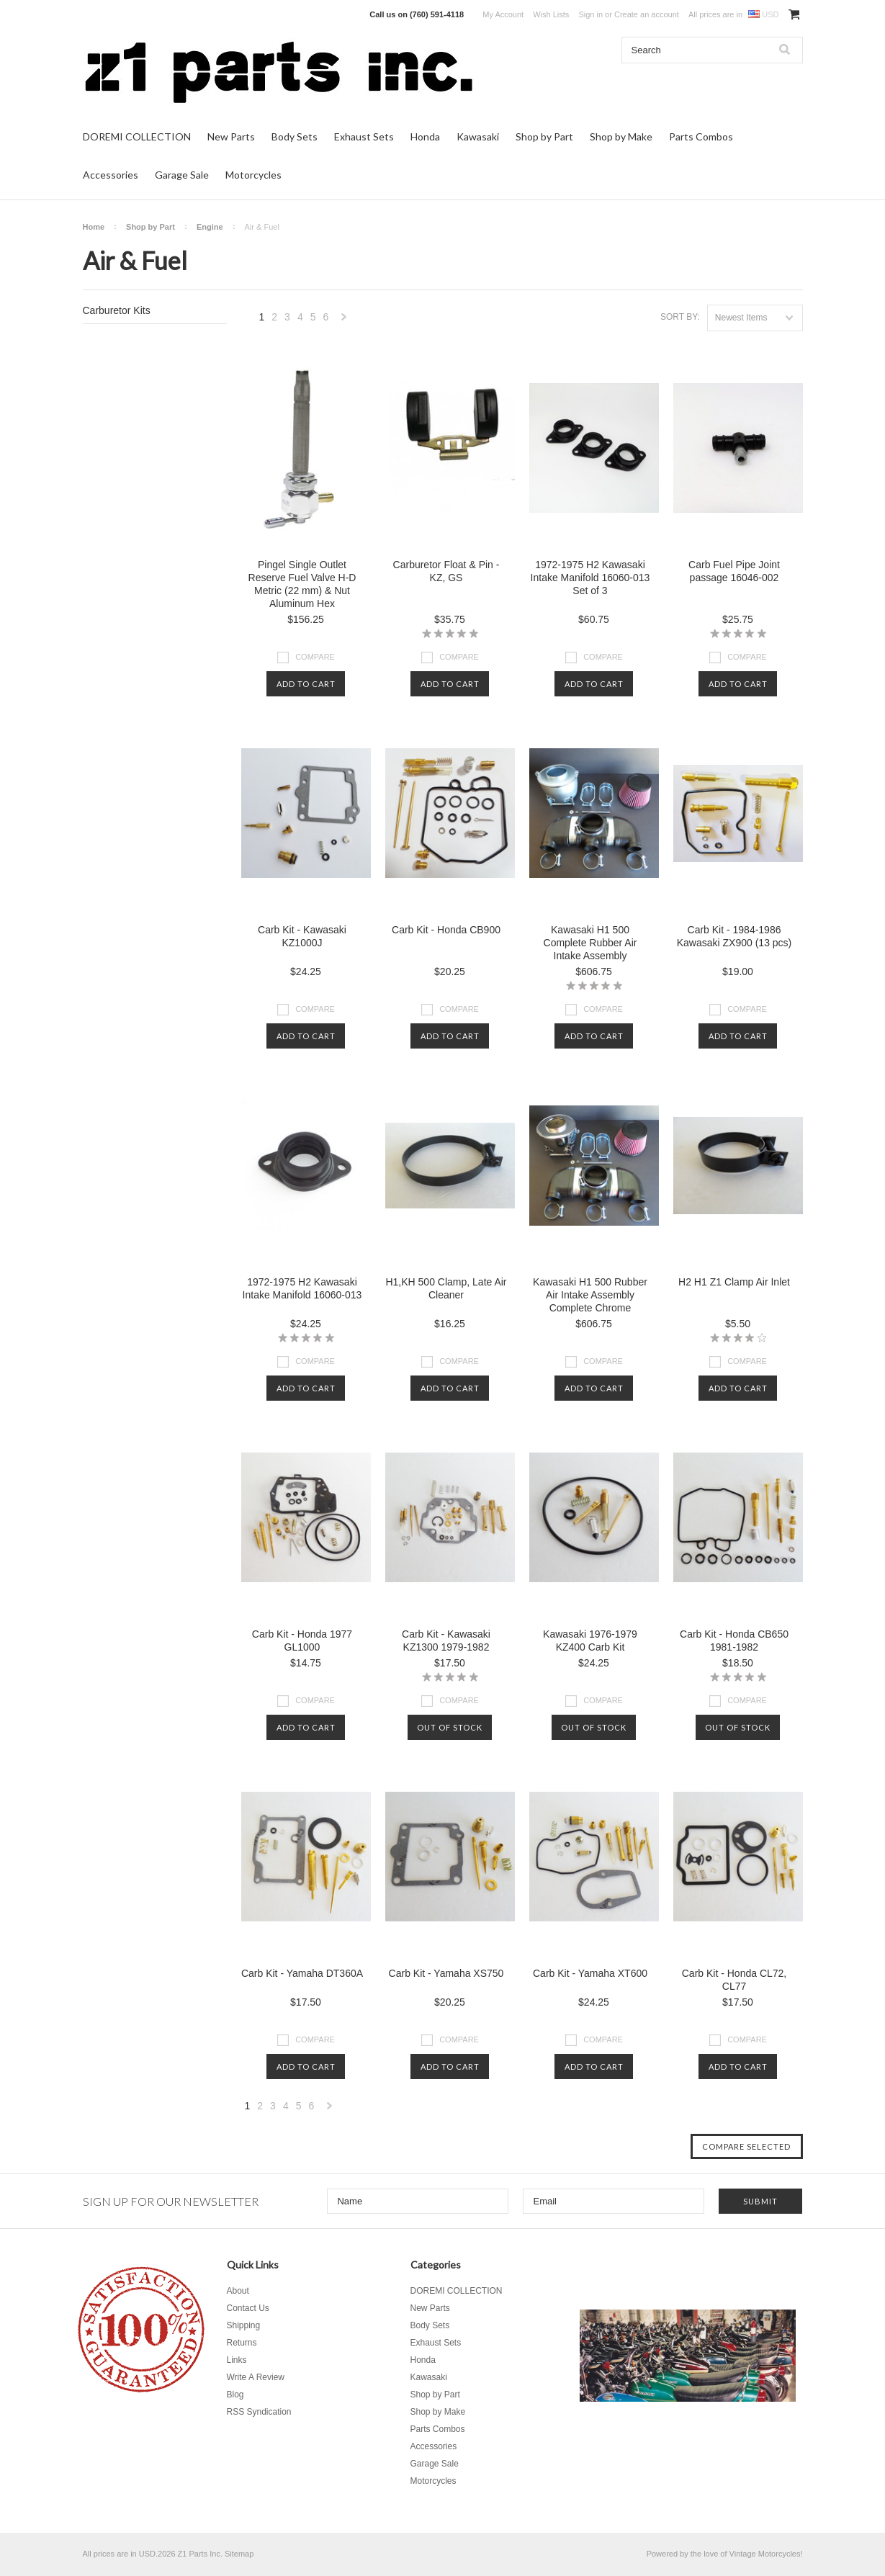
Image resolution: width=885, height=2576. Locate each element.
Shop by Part (544, 136)
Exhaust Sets (364, 136)
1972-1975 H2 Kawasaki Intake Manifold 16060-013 (302, 1288)
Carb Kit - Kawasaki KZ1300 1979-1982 (446, 1640)
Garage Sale (182, 175)
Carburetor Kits (117, 310)
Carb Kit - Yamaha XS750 (446, 1973)
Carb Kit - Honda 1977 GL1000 (302, 1640)
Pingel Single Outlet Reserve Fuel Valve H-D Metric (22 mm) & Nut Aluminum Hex (302, 584)
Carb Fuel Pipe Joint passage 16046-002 (734, 571)
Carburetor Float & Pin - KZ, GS (446, 571)
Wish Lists (551, 14)
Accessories (110, 175)
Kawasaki (478, 136)
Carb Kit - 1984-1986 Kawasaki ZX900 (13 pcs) (734, 936)
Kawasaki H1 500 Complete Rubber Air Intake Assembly (590, 942)
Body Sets (294, 136)
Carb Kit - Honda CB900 (446, 929)
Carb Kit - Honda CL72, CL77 (734, 1979)
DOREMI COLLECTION (137, 136)
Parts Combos (701, 136)
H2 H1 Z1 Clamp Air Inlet (734, 1282)
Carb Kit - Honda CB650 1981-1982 (734, 1640)
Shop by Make (621, 136)
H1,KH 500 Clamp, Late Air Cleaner (445, 1288)
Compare (315, 656)
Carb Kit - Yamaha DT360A (302, 1973)
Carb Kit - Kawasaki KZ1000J (302, 936)
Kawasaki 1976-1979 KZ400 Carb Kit (590, 1640)
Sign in (590, 14)
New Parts (231, 136)
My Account (503, 14)
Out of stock (449, 1727)
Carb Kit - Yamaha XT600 (590, 1973)
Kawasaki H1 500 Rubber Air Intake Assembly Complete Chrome (590, 1295)
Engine (210, 227)
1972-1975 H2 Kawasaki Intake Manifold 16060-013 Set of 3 (590, 577)
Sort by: (680, 317)
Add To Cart (306, 683)
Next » (344, 321)
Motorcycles (253, 175)
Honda (425, 136)
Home (94, 227)
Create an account (646, 14)
